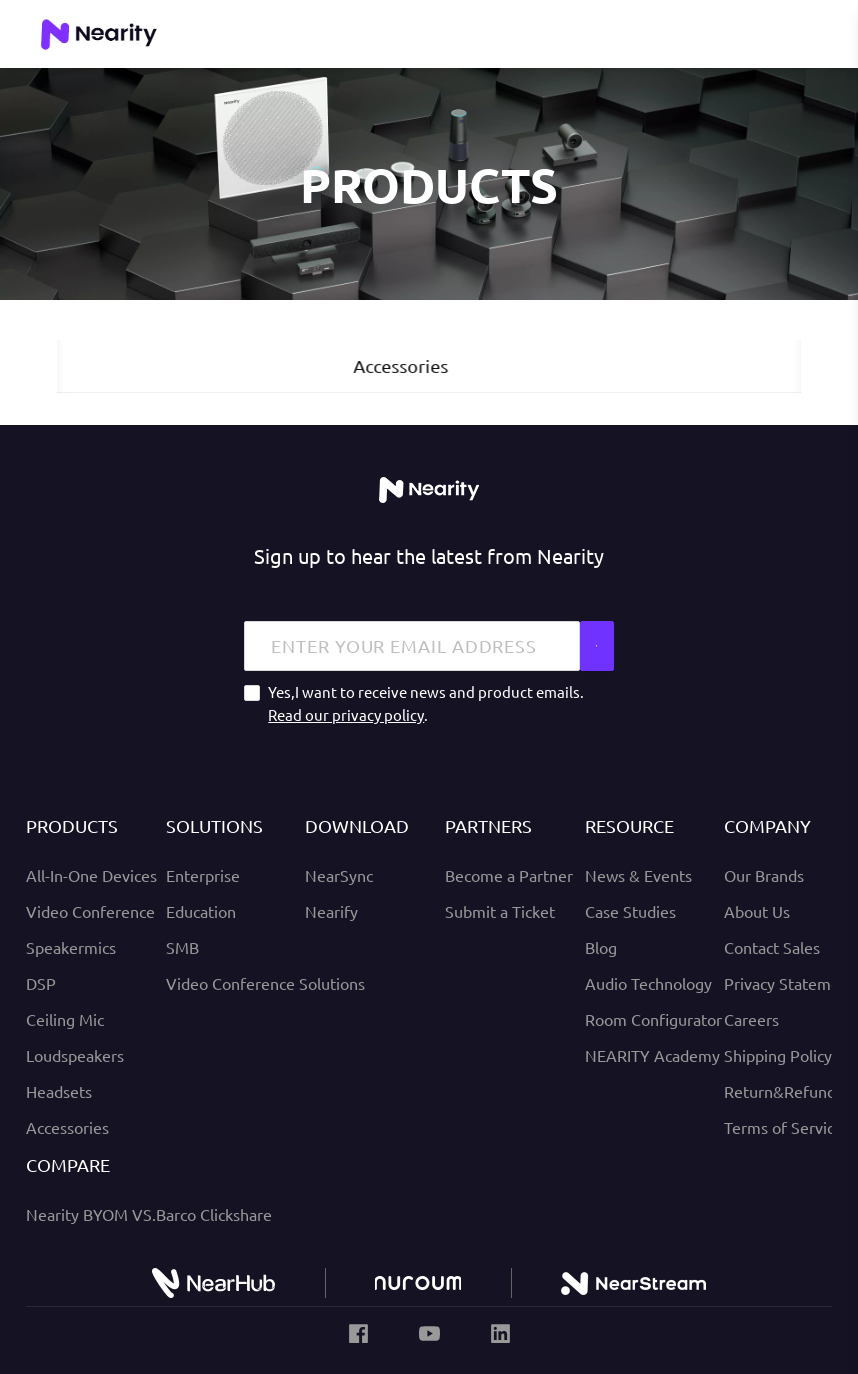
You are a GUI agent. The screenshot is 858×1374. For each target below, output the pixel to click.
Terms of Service (783, 1127)
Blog (601, 947)
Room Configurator (653, 1019)
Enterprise (203, 875)
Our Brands (764, 875)
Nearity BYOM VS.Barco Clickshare (149, 1214)
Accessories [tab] (429, 365)
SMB (182, 947)
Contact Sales (772, 947)
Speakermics (71, 947)
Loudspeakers (75, 1055)
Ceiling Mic (65, 1019)
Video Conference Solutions (265, 983)
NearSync (339, 875)
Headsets (59, 1091)
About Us (757, 911)
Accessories (67, 1127)
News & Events (638, 875)
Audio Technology (648, 983)
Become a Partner (509, 875)
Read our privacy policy (346, 713)
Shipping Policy (778, 1055)
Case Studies (630, 911)
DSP (41, 983)
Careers (751, 1019)
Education (201, 911)
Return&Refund (780, 1091)
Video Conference (90, 911)
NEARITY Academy (652, 1055)
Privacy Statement (789, 983)
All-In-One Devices (91, 875)
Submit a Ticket (500, 911)
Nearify (331, 911)
